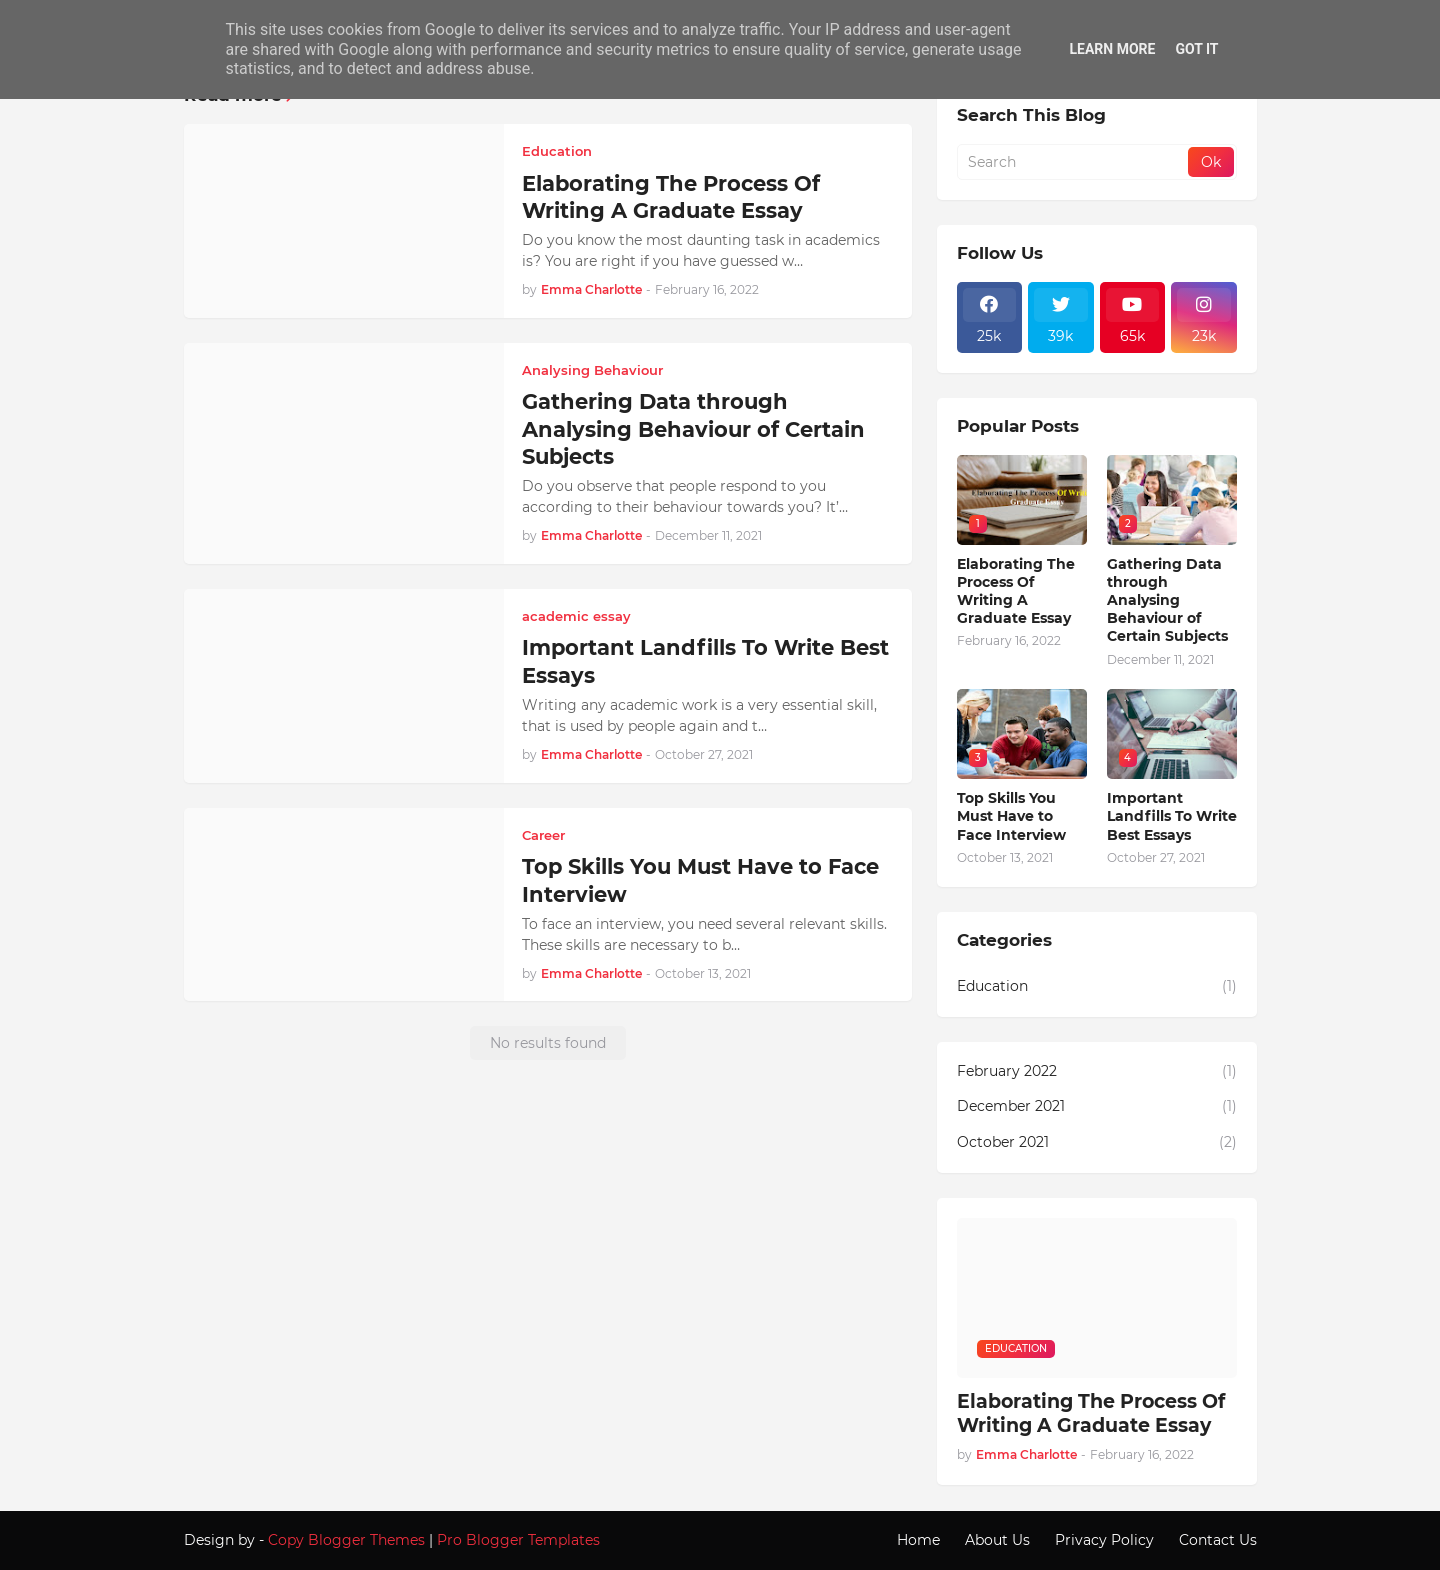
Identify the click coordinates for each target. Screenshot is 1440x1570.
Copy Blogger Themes (346, 1540)
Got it (1196, 49)
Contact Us (1218, 1540)
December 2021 (1097, 1107)
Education (1097, 987)
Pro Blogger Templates (518, 1540)
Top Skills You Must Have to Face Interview (700, 880)
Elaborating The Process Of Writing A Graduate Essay (671, 197)
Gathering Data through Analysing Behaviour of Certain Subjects (693, 429)
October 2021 (1097, 1143)
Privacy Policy (1104, 1540)
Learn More (1112, 49)
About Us (997, 1540)
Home (918, 1540)
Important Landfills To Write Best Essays (705, 661)
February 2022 (1097, 1072)
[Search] (1074, 162)
